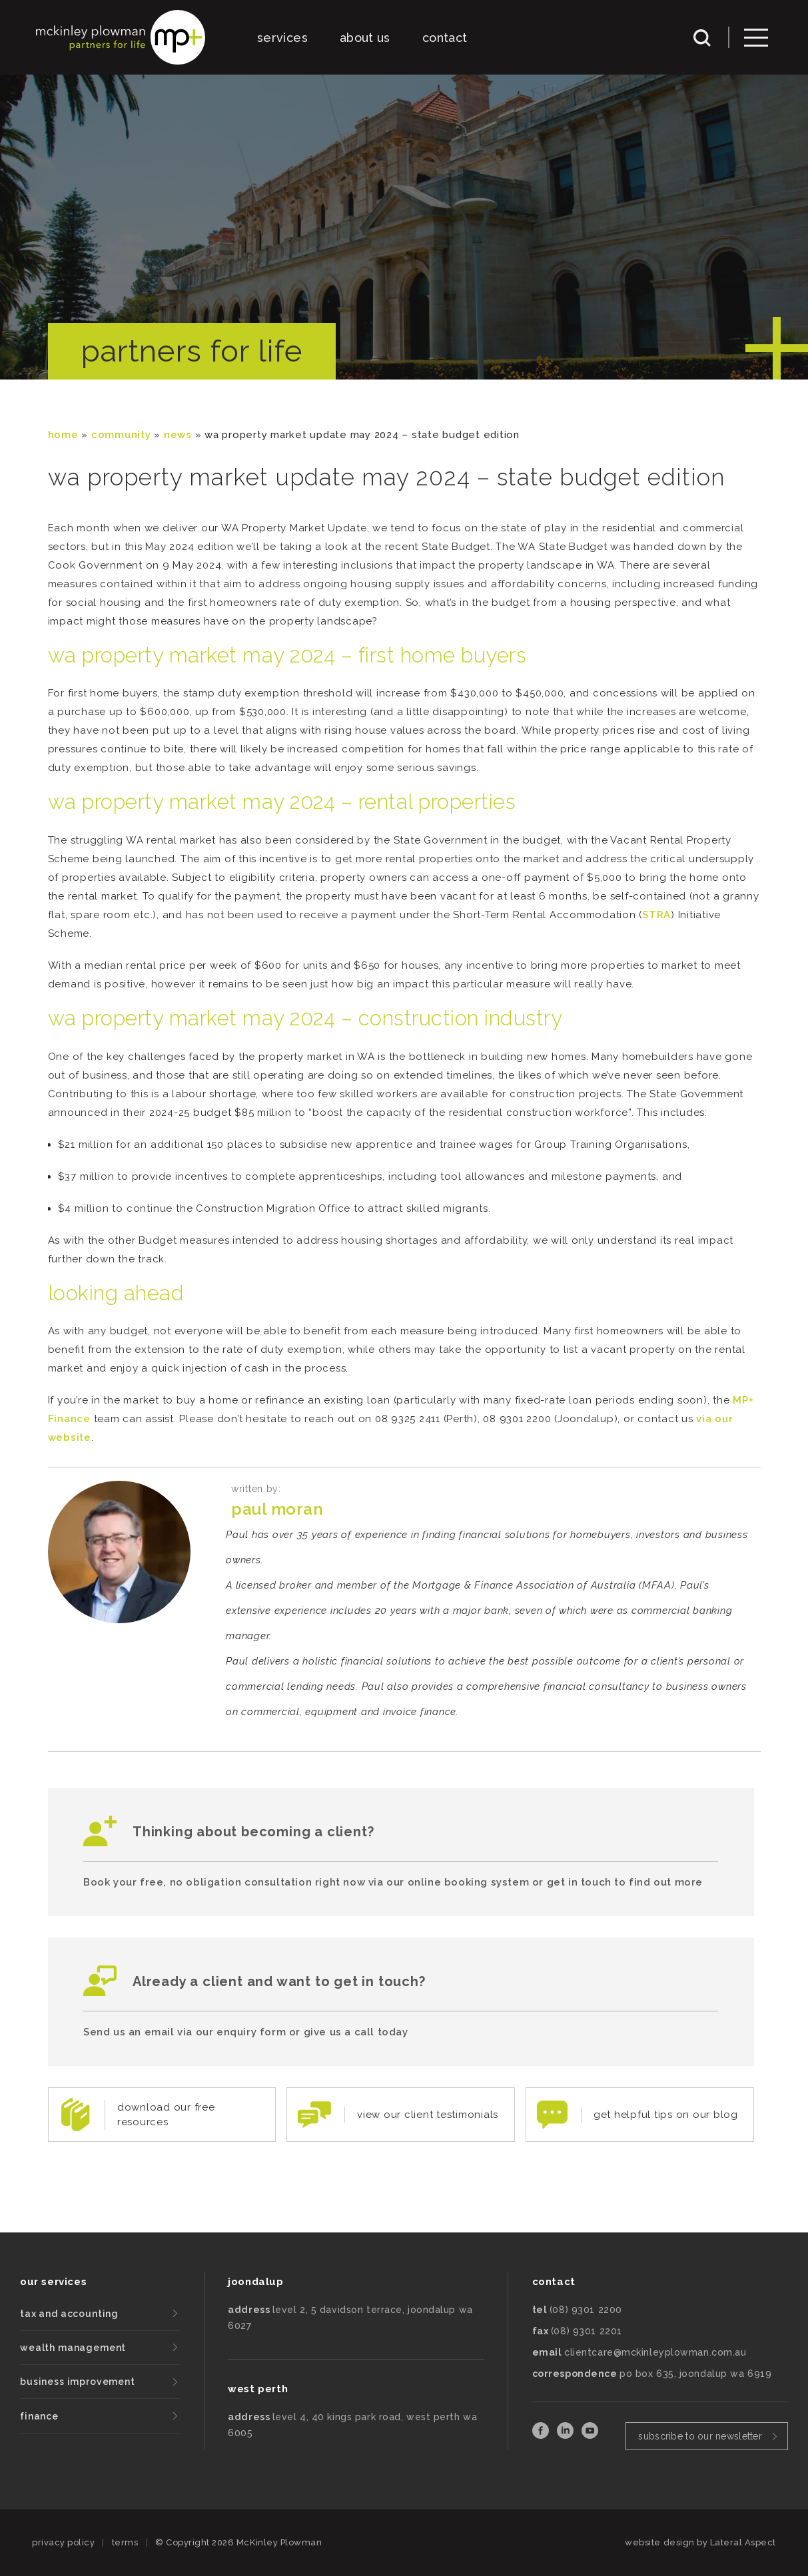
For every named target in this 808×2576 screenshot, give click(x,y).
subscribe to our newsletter (700, 2436)
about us (365, 38)
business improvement (77, 2381)
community (121, 435)
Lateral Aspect (743, 2542)
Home (63, 435)
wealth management (73, 2347)
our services (53, 2282)
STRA (656, 915)
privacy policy (63, 2542)
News (178, 435)
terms (125, 2542)
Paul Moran (276, 1509)
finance (39, 2416)
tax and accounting (69, 2313)
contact (445, 38)
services (282, 38)
